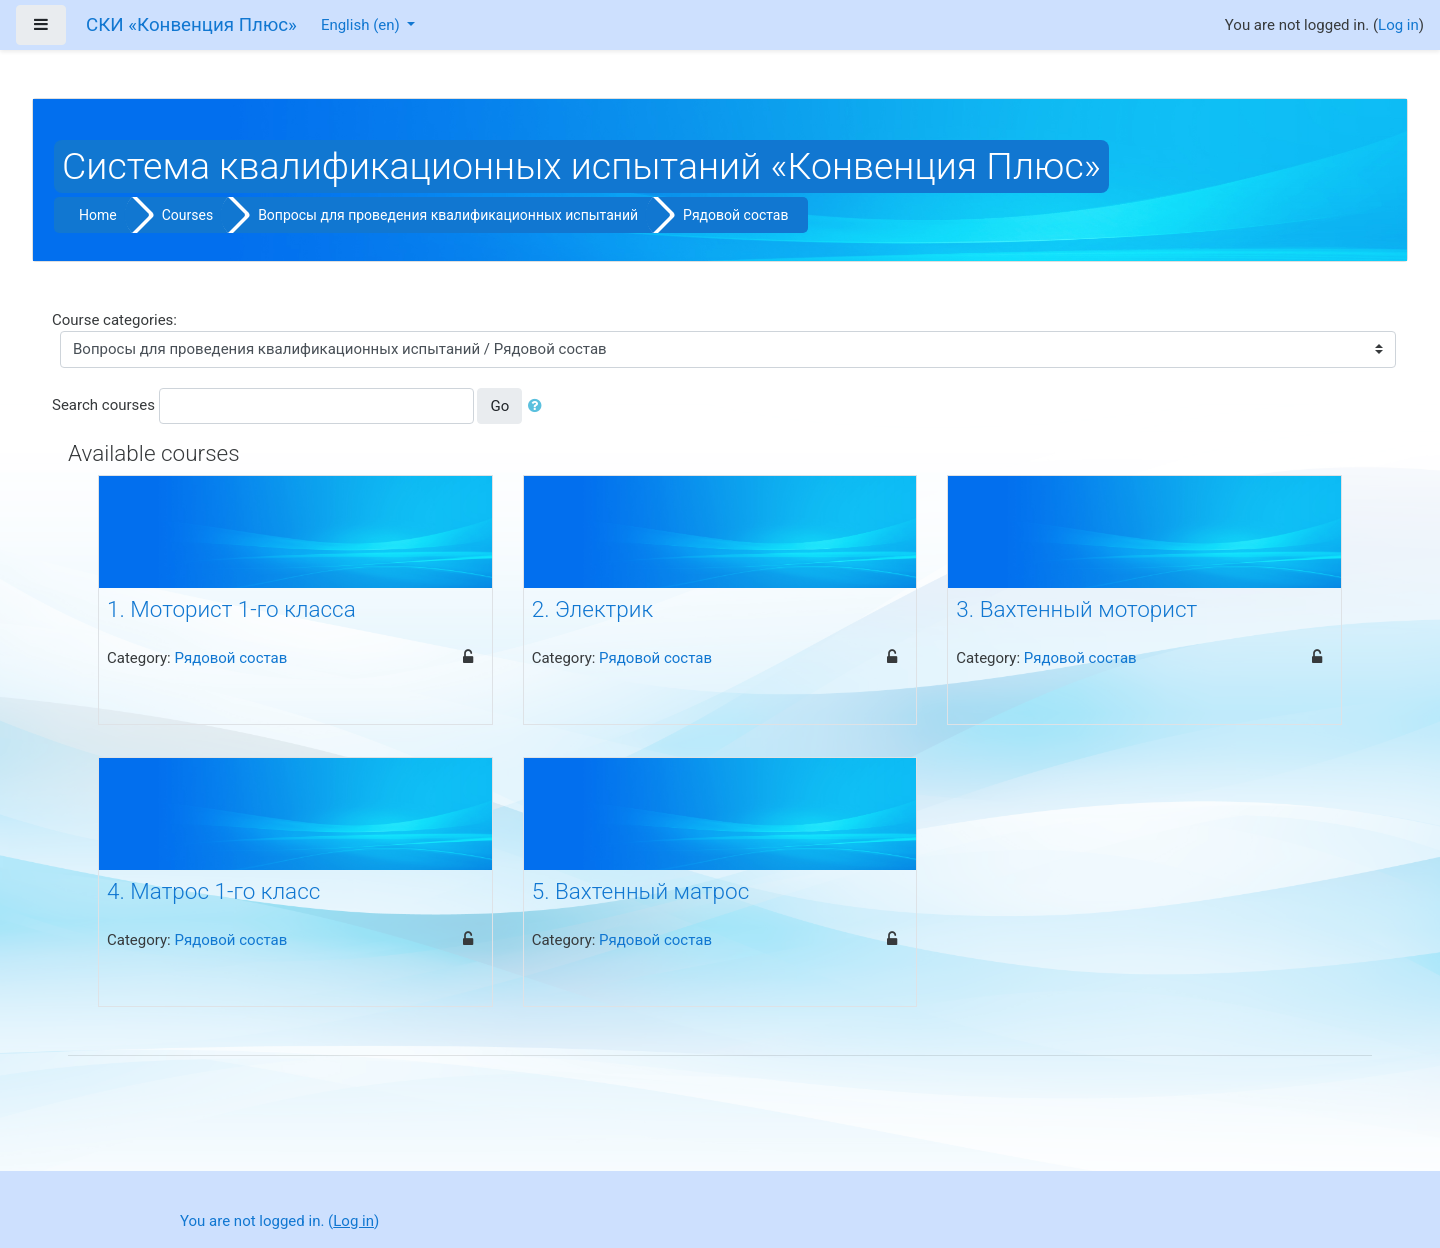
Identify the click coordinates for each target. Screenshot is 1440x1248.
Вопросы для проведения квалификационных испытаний (448, 215)
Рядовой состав (735, 215)
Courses (187, 215)
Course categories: (114, 320)
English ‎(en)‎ (362, 25)
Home (98, 215)
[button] (539, 406)
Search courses (103, 405)
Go (499, 406)
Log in (1398, 25)
